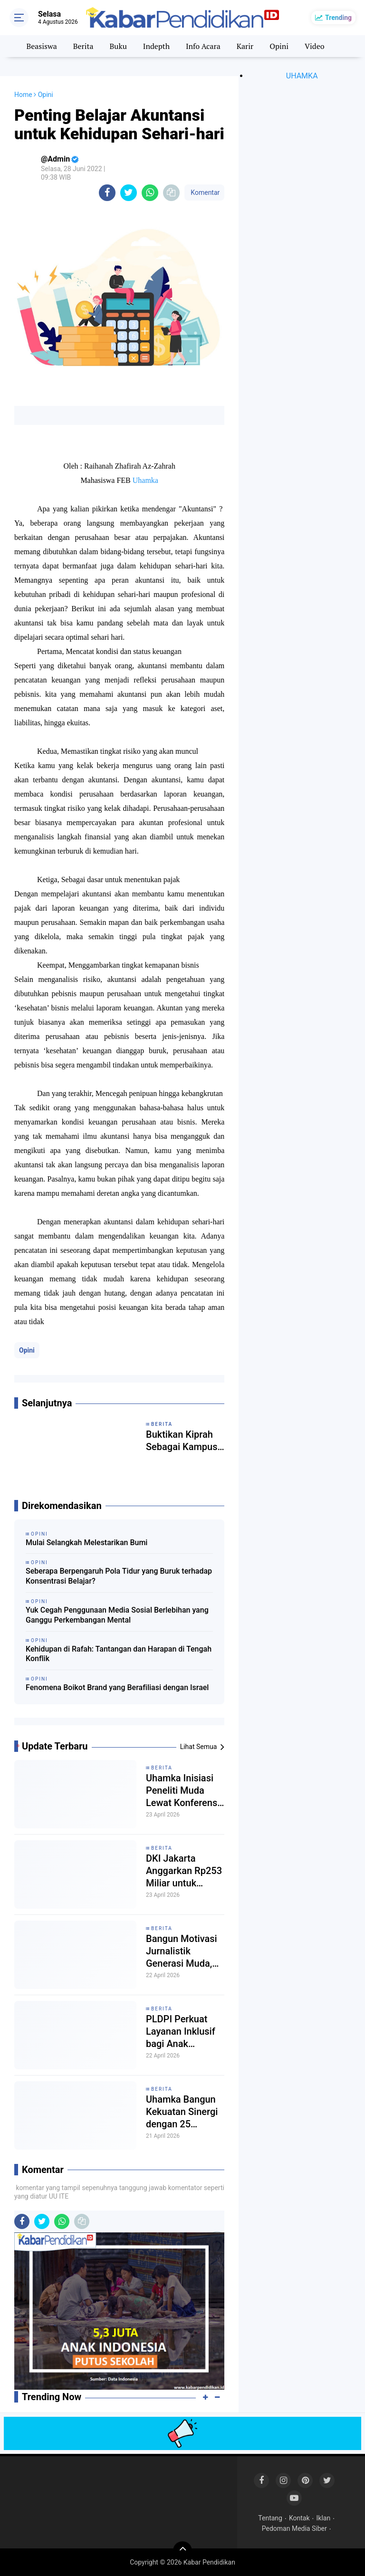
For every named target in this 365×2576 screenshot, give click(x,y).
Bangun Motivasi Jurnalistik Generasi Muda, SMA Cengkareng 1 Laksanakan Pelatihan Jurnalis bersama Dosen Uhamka (184, 1951)
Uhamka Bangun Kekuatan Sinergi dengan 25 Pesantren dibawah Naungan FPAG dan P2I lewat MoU (184, 2112)
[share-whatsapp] (150, 192)
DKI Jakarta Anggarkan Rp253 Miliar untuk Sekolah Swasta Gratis (184, 1871)
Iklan (324, 2518)
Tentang (270, 2518)
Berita (83, 46)
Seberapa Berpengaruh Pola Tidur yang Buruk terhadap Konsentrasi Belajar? (119, 1576)
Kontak (299, 2518)
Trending (338, 17)
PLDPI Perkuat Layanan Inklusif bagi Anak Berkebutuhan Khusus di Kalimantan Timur (183, 2031)
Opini (278, 46)
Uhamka (145, 480)
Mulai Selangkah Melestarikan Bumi (86, 1542)
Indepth (156, 46)
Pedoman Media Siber (294, 2528)
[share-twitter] (128, 192)
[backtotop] (182, 2550)
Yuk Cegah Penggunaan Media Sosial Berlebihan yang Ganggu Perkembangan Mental (117, 1614)
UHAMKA (302, 75)
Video (315, 46)
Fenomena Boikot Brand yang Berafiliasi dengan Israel (117, 1687)
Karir (245, 46)
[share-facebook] (107, 192)
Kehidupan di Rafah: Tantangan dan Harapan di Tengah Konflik (118, 1653)
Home (23, 94)
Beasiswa (41, 46)
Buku (117, 46)
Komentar (204, 192)
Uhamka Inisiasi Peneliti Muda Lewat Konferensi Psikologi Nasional (183, 1790)
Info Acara (203, 46)
